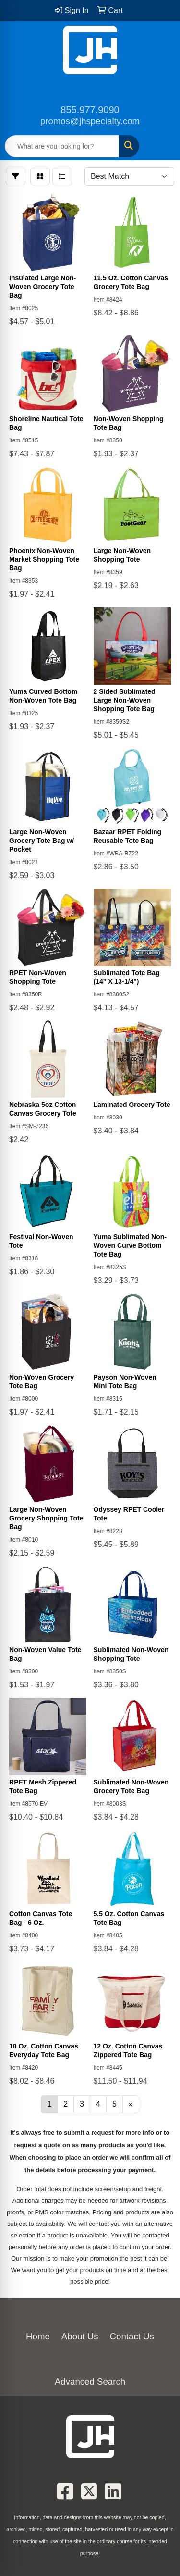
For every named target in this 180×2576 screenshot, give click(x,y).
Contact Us (132, 2336)
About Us (79, 2336)
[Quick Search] (62, 146)
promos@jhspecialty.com (90, 121)
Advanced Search (90, 2381)
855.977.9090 (89, 109)
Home (38, 2336)
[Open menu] (160, 146)
